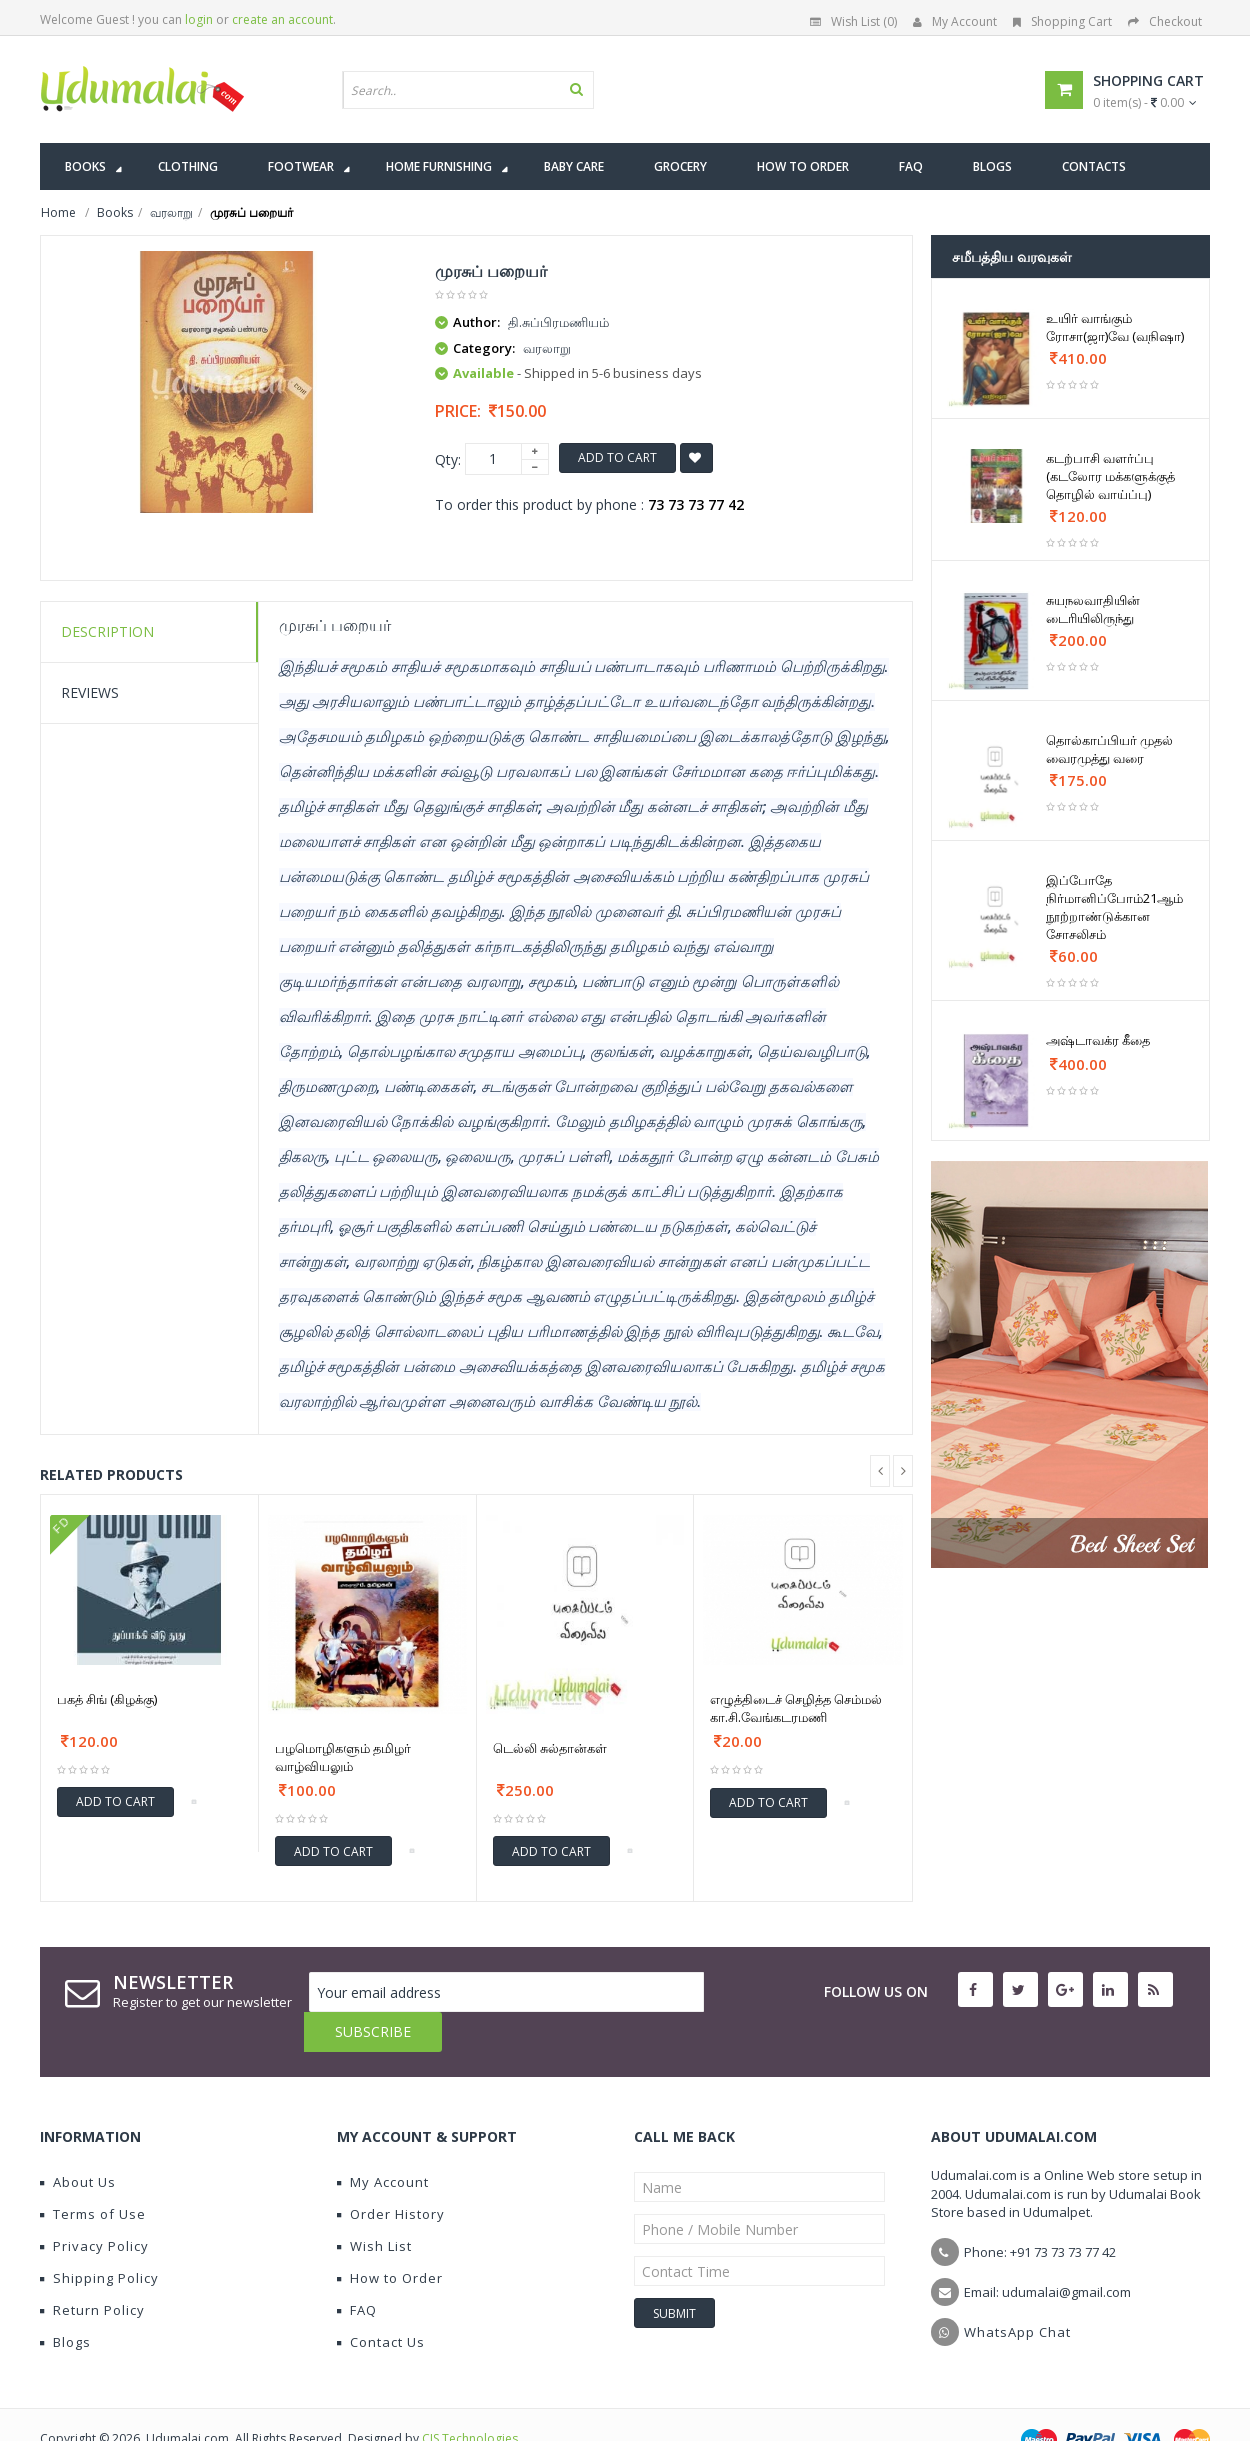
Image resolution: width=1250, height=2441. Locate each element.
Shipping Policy (99, 2238)
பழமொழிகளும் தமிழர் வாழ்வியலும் (343, 1757)
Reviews (90, 692)
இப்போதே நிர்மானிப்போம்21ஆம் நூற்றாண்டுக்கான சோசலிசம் (1114, 907)
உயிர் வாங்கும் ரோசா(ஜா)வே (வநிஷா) (1115, 327)
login (199, 19)
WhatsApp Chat (1017, 2292)
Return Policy (92, 2270)
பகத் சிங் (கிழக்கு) (107, 1699)
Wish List (374, 2206)
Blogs (65, 2302)
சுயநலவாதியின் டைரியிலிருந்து (1093, 609)
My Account (955, 21)
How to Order (390, 2238)
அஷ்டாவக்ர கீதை (1098, 1040)
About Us (78, 2142)
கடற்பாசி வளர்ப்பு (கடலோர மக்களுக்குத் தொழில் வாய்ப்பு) (1110, 476)
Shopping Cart (1062, 21)
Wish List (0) (853, 21)
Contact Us (381, 2302)
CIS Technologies (470, 2398)
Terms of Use (93, 2174)
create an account (282, 19)
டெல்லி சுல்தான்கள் (550, 1748)
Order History (391, 2174)
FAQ (357, 2270)
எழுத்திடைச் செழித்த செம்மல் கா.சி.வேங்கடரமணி (796, 1708)
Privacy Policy (94, 2206)
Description (107, 631)
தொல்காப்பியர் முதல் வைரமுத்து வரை (1109, 749)
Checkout (1165, 21)
